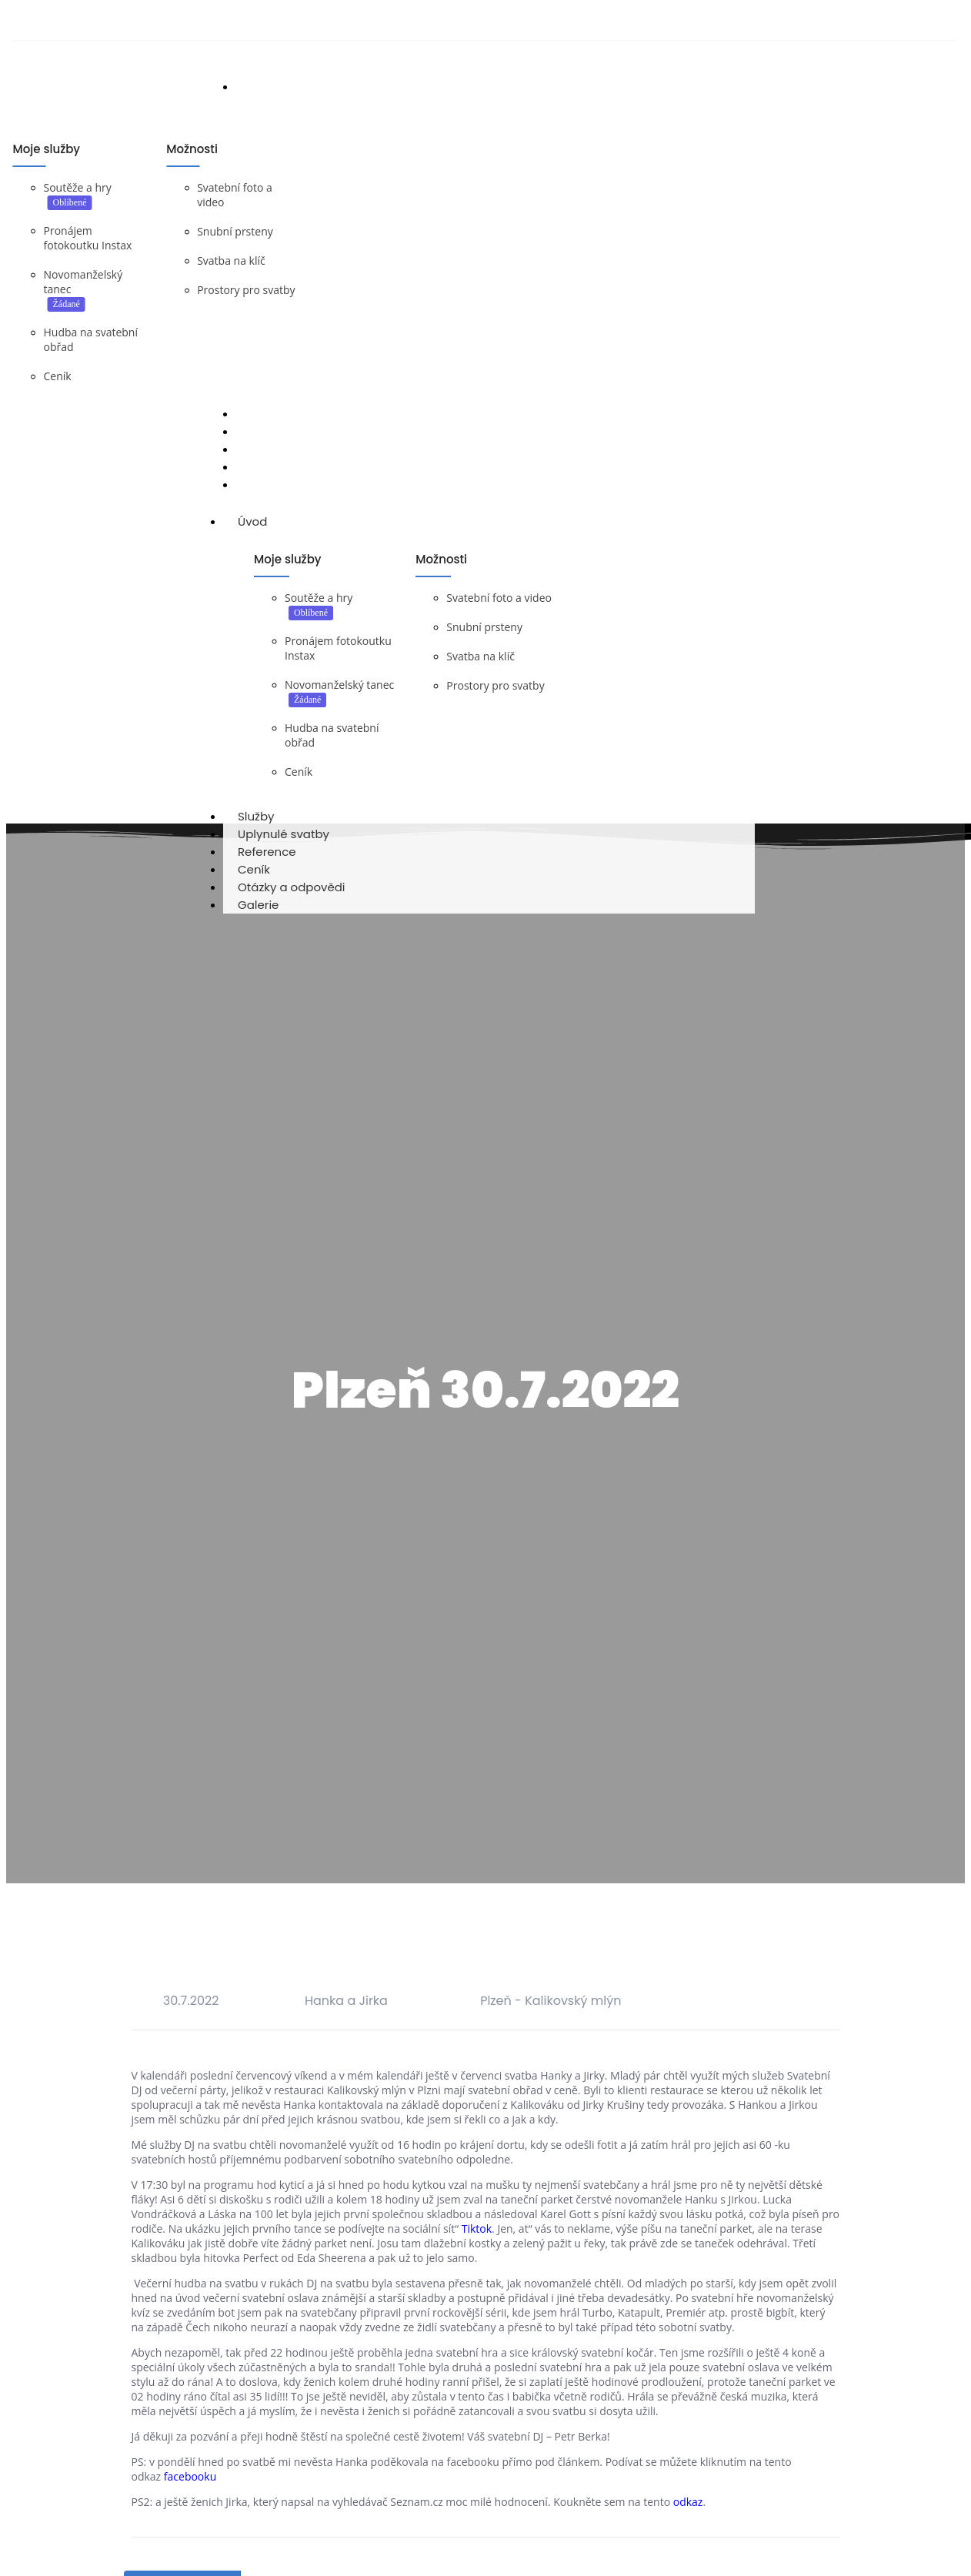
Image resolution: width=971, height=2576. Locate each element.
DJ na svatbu (106, 496)
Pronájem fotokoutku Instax (88, 237)
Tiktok (477, 2228)
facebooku (190, 2476)
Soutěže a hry (78, 187)
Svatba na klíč (231, 260)
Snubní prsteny (235, 231)
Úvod (267, 521)
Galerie (258, 905)
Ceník (58, 376)
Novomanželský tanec (339, 684)
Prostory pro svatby (246, 289)
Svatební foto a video (499, 597)
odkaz (688, 2501)
